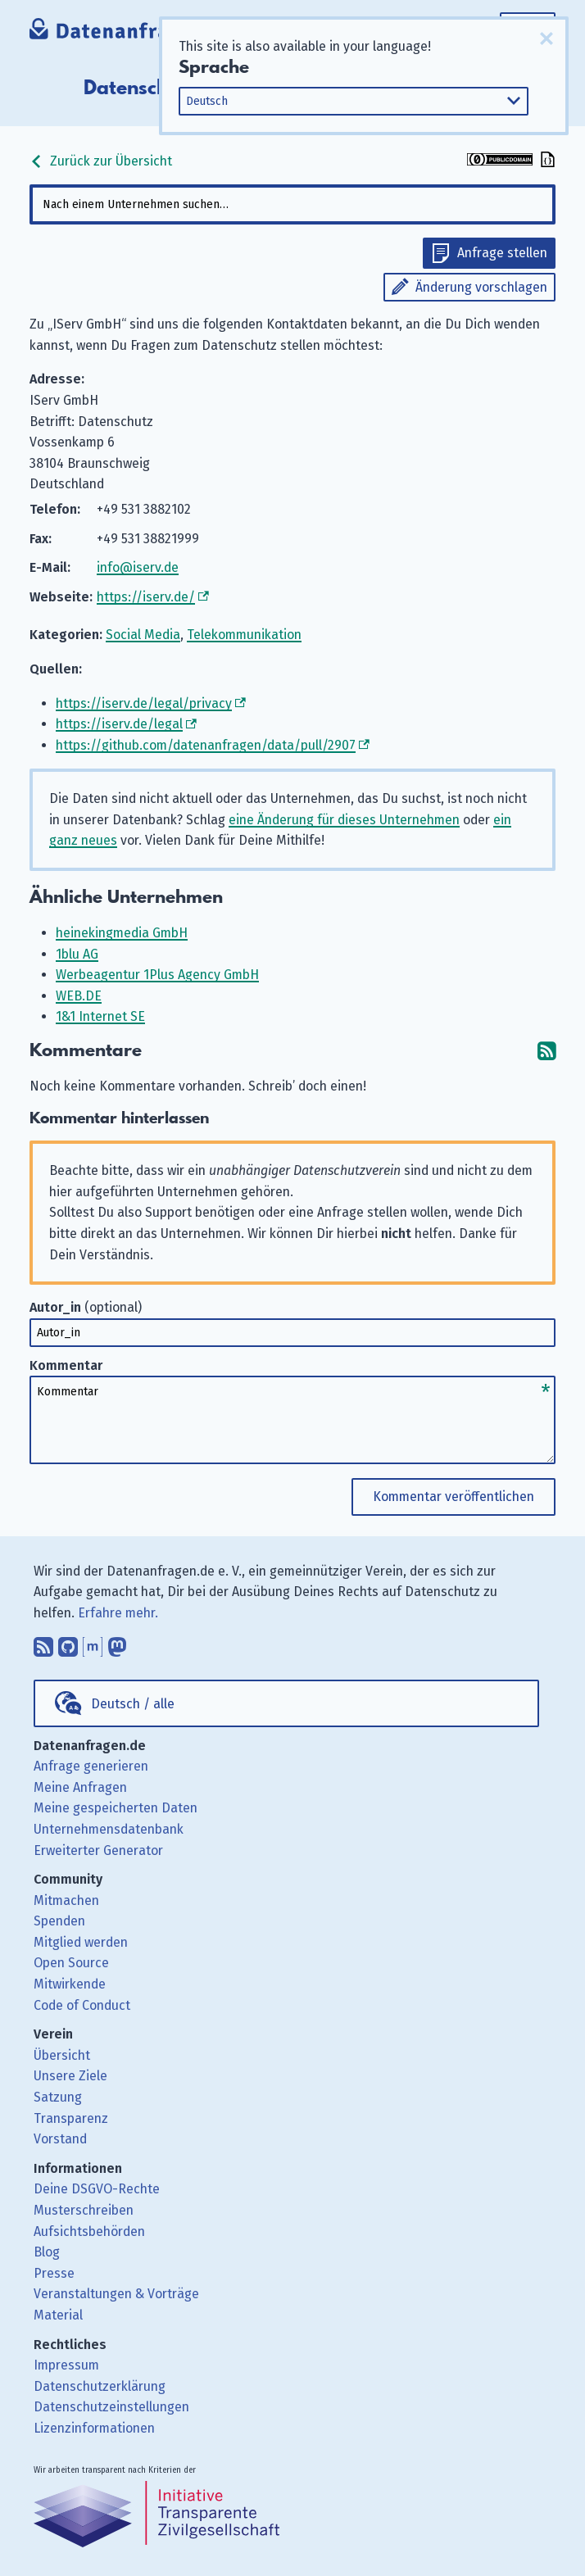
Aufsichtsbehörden (89, 2231)
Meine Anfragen (80, 1787)
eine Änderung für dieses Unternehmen (344, 820)
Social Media (143, 634)
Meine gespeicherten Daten (115, 1808)
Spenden (59, 1921)
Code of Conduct (82, 2005)
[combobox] (292, 204)
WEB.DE (79, 996)
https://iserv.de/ (146, 597)
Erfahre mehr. (118, 1613)
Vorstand (60, 2139)
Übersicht (62, 2055)
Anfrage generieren (91, 1766)
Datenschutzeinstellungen (111, 2407)
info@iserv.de (138, 567)
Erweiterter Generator (98, 1850)
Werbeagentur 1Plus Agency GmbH (157, 974)
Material (58, 2315)
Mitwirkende (70, 1984)
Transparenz (71, 2118)
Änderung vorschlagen (481, 287)
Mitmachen (66, 1900)
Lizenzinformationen (94, 2428)
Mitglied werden (81, 1942)
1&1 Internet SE (100, 1016)
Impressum (66, 2365)
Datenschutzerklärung (100, 2386)
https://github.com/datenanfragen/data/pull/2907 (206, 745)
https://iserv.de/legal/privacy (144, 703)
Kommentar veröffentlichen (453, 1496)
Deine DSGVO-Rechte (97, 2189)
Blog (47, 2252)
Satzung (58, 2097)
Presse (54, 2273)
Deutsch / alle (133, 1704)
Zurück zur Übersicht (100, 161)
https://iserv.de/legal (119, 724)
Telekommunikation (244, 634)
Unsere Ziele (70, 2076)
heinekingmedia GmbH (122, 933)
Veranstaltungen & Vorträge (116, 2294)
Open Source (71, 1963)
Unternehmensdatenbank (109, 1829)
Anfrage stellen (502, 253)
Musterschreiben (84, 2210)
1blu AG (77, 954)
